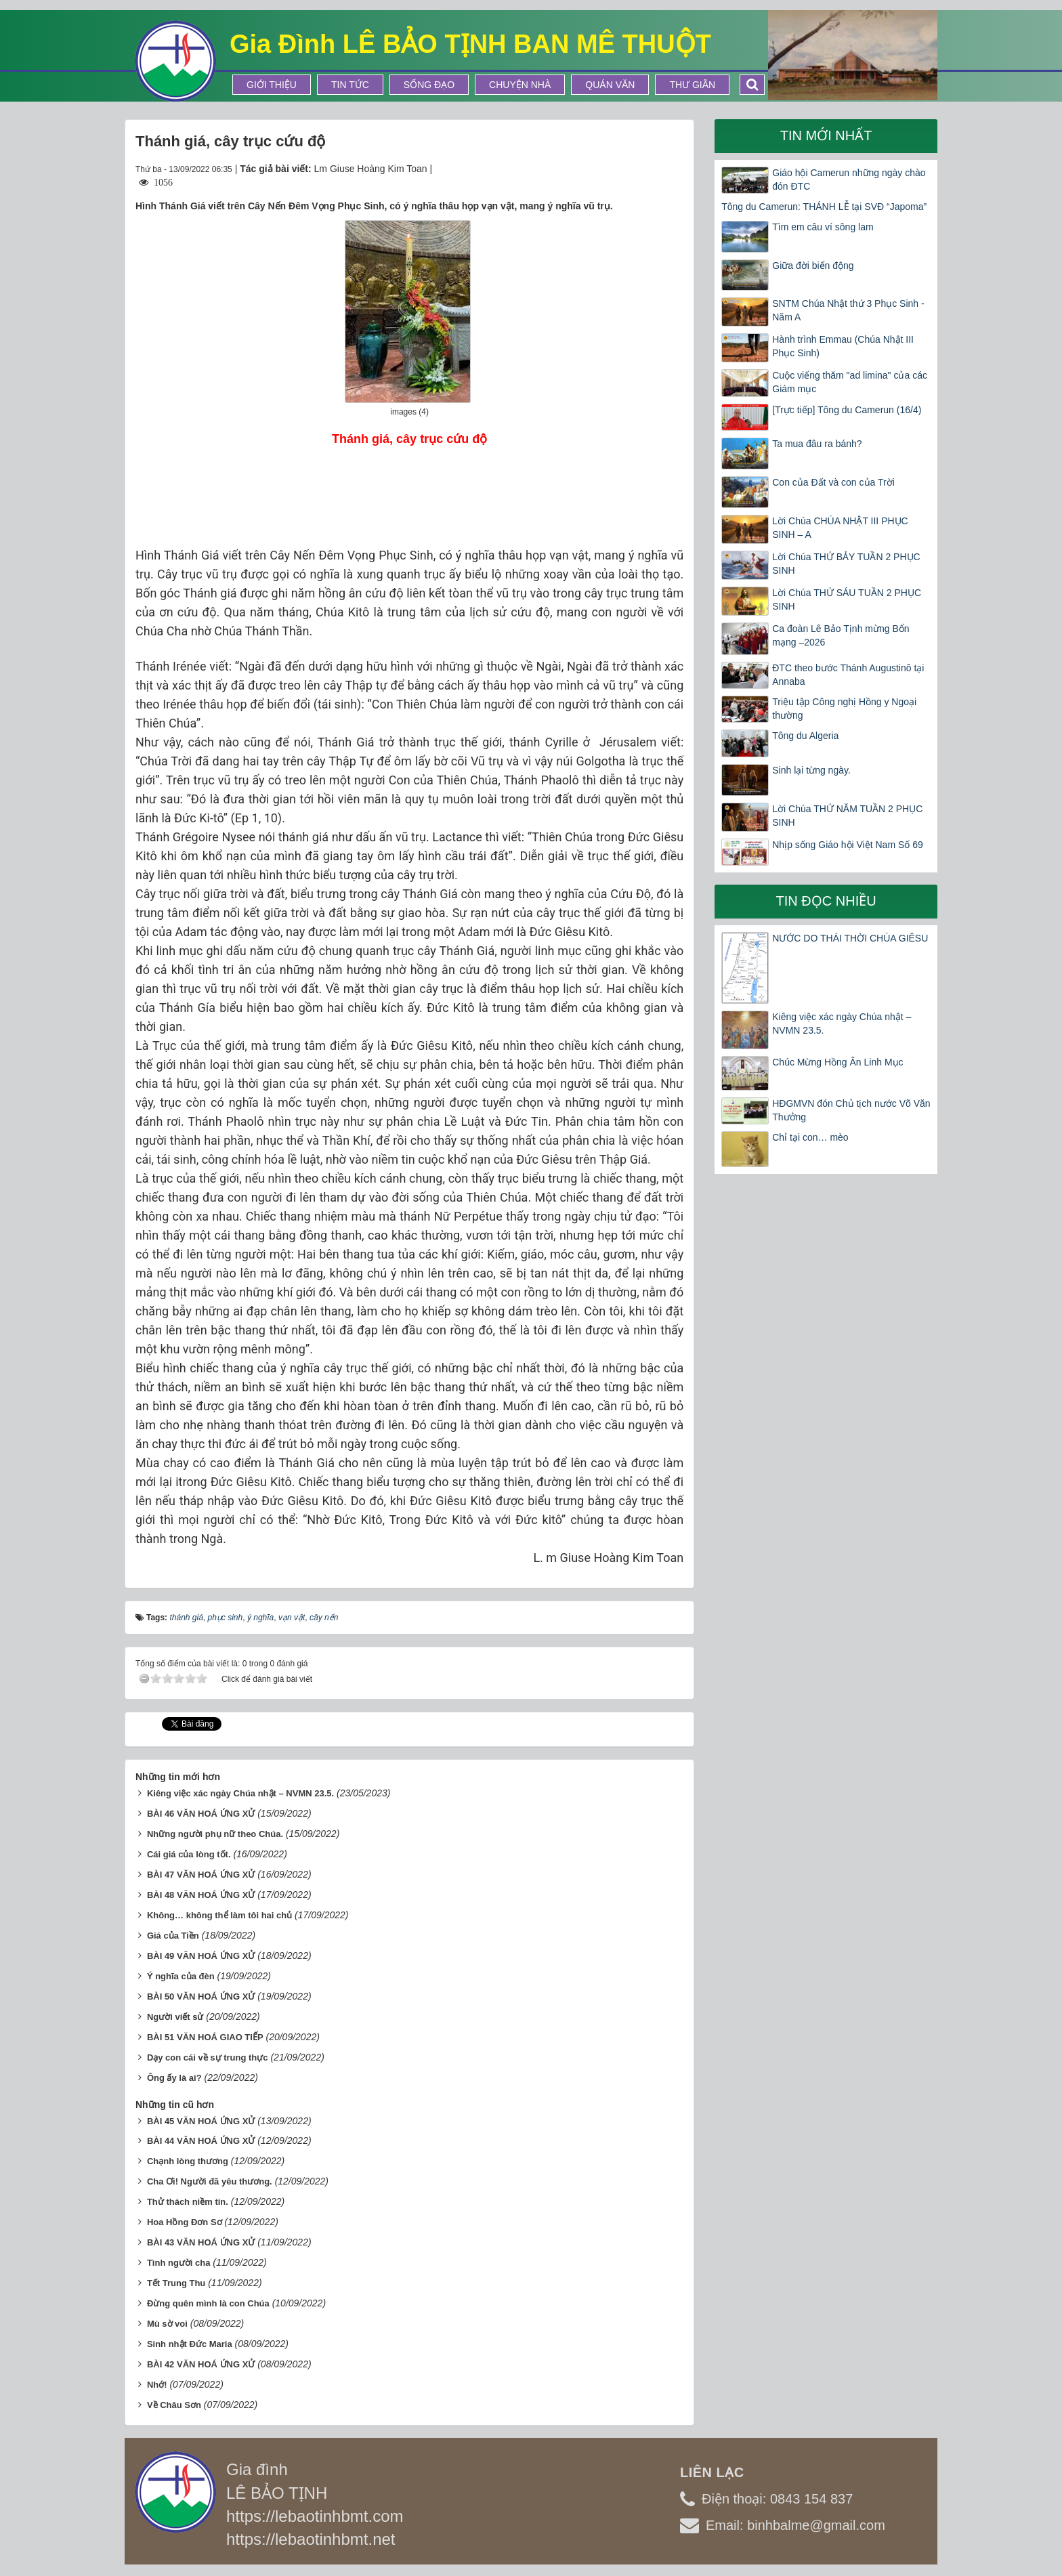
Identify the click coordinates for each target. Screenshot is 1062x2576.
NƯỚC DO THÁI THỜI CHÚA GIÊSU (850, 938)
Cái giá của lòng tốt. (189, 1854)
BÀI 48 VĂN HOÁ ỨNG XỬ (201, 1895)
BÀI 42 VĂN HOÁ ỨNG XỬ (201, 2364)
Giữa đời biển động (812, 265)
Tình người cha (179, 2263)
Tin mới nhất (826, 135)
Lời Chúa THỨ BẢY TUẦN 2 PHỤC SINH (846, 563)
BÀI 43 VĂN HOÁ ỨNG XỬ (201, 2242)
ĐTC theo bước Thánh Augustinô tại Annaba (848, 674)
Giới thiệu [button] (272, 84)
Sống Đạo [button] (429, 84)
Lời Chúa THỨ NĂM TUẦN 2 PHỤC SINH (847, 815)
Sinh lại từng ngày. (811, 770)
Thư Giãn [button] (692, 84)
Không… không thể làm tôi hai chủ (219, 1915)
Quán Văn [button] (610, 84)
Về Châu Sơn (174, 2405)
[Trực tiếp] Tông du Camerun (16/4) (846, 409)
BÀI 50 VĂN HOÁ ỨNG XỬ (201, 1996)
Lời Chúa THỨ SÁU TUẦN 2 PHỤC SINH (846, 599)
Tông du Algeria (805, 735)
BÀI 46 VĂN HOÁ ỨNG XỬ (201, 1814)
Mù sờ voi (167, 2324)
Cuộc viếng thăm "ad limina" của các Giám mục (849, 382)
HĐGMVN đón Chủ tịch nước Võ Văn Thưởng (851, 1110)
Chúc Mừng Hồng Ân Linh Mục (837, 1062)
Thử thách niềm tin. (187, 2202)
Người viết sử (175, 2017)
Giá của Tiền (173, 1935)
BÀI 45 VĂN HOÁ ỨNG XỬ (201, 2121)
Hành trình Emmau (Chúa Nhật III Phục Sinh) (843, 346)
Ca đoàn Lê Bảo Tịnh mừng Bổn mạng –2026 (840, 635)
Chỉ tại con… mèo (810, 1137)
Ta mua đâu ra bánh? (817, 443)
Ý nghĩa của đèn (181, 1976)
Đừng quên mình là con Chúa (208, 2303)
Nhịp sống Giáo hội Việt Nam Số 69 (847, 844)
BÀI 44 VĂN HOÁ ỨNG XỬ (201, 2141)
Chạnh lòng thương (187, 2161)
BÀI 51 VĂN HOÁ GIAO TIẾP (205, 2037)
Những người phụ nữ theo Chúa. (215, 1834)
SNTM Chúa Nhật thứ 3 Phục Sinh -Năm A (848, 310)
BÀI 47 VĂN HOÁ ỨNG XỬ (201, 1875)
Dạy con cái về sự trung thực (207, 2057)
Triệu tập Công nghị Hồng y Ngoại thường (844, 708)
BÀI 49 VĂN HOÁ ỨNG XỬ (201, 1956)
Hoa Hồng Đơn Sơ (184, 2222)
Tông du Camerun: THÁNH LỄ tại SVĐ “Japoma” (824, 206)
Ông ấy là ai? (174, 2078)
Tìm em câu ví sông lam (822, 226)
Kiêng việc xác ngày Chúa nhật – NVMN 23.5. (240, 1793)
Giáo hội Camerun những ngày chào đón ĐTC (848, 179)
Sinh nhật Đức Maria (189, 2344)
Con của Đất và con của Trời (833, 482)
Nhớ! (157, 2385)
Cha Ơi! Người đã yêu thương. (209, 2181)
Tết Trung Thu (176, 2283)
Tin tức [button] (350, 84)
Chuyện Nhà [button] (520, 84)
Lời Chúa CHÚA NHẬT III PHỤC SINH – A (840, 527)
